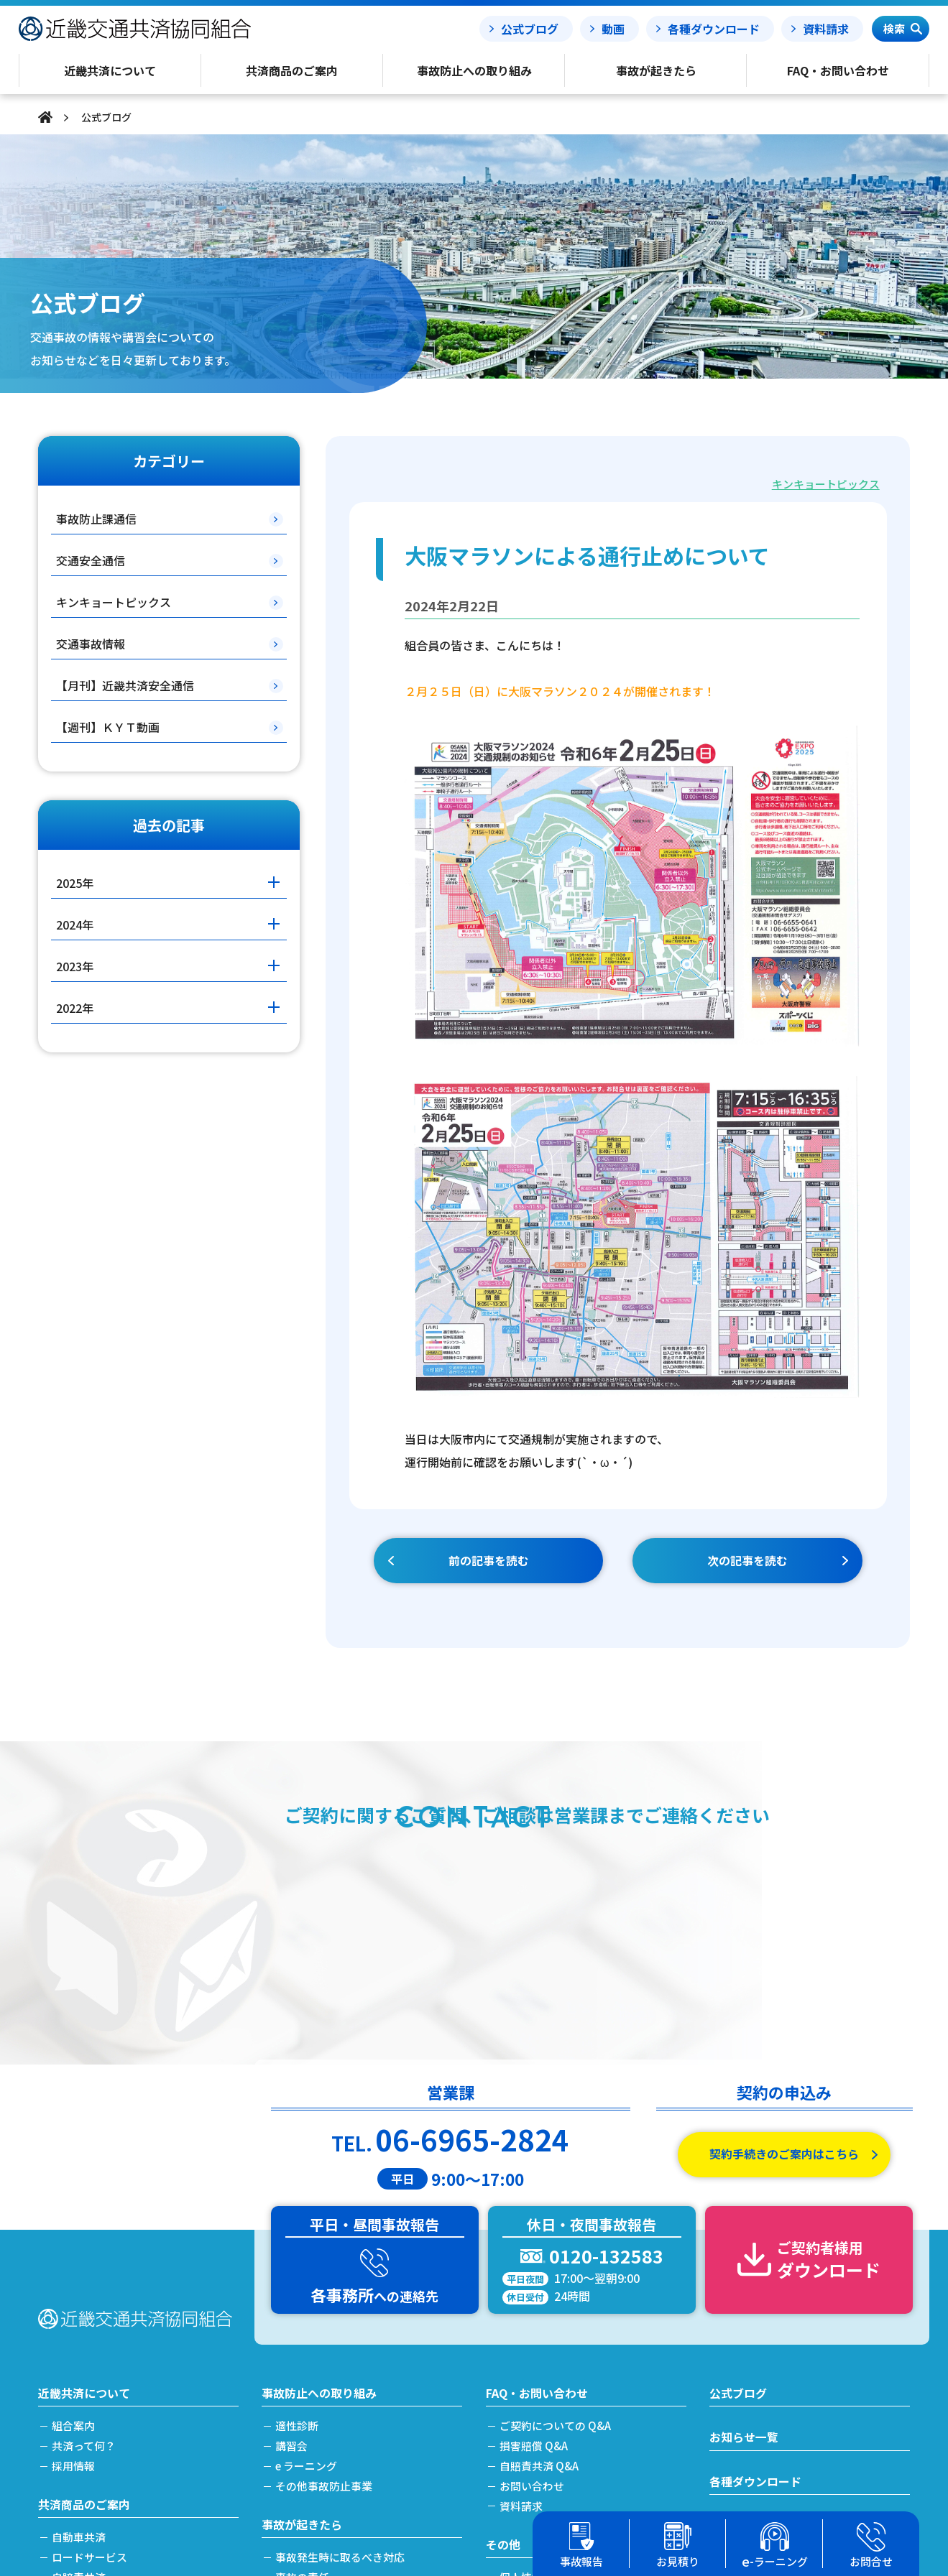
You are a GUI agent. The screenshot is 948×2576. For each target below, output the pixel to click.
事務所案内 (527, 2452)
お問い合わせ (532, 2266)
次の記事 (747, 1561)
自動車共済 (79, 2318)
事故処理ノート (749, 2351)
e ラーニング (307, 2247)
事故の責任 (303, 2358)
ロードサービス (90, 2337)
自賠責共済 (79, 2358)
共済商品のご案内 (84, 2285)
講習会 (292, 2227)
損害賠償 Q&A (534, 2227)
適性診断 (297, 2207)
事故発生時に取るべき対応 (340, 2337)
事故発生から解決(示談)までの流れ (361, 2377)
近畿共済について (84, 2174)
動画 (613, 28)
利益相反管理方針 (543, 2396)
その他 (503, 2324)
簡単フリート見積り (100, 2396)
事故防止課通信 (96, 518)
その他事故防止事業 (324, 2266)
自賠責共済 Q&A (539, 2247)
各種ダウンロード (714, 28)
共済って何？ (84, 2227)
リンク (516, 2472)
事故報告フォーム (755, 2307)
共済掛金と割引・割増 (106, 2436)
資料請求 (826, 28)
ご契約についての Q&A (556, 2207)
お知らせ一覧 (743, 2219)
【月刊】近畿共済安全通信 (125, 685)
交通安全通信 (90, 560)
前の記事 (488, 1561)
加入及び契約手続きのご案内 (122, 2416)
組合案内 (74, 2207)
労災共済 (74, 2377)
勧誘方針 (521, 2377)
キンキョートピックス (826, 483)
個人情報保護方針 (543, 2358)
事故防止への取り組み (319, 2174)
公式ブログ (529, 28)
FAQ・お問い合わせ (537, 2174)
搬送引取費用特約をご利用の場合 (357, 2396)
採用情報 (74, 2247)
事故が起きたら (302, 2305)
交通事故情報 (90, 643)
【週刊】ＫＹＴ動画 (108, 727)
